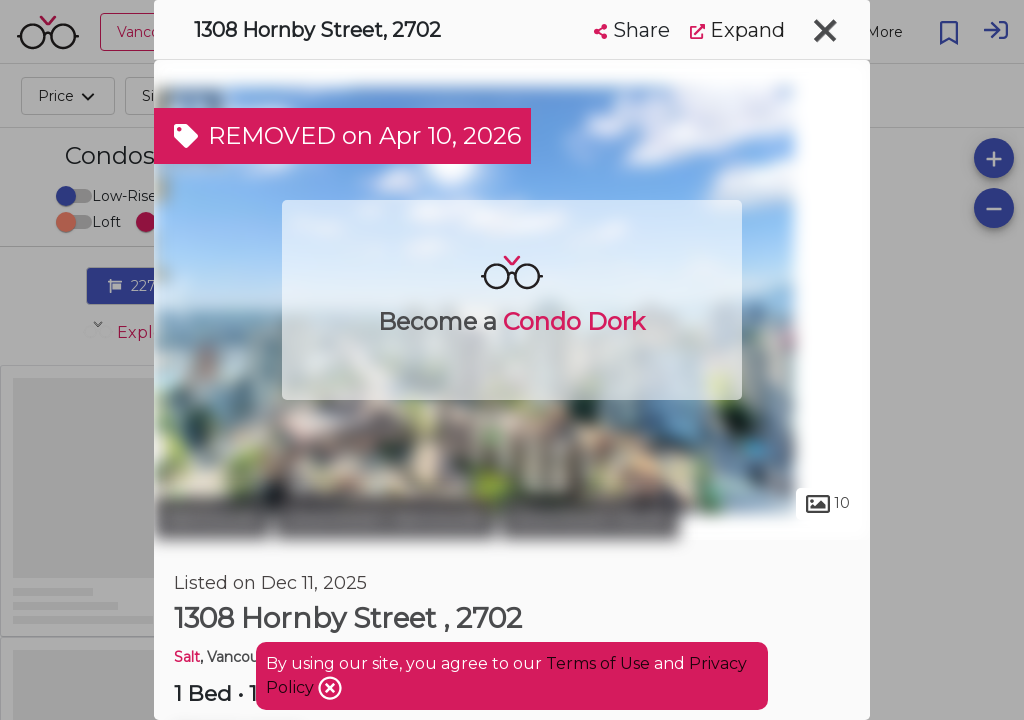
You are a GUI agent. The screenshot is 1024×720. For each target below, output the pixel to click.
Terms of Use (598, 663)
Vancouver (212, 518)
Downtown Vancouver (385, 518)
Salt (187, 657)
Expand (737, 30)
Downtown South (590, 518)
